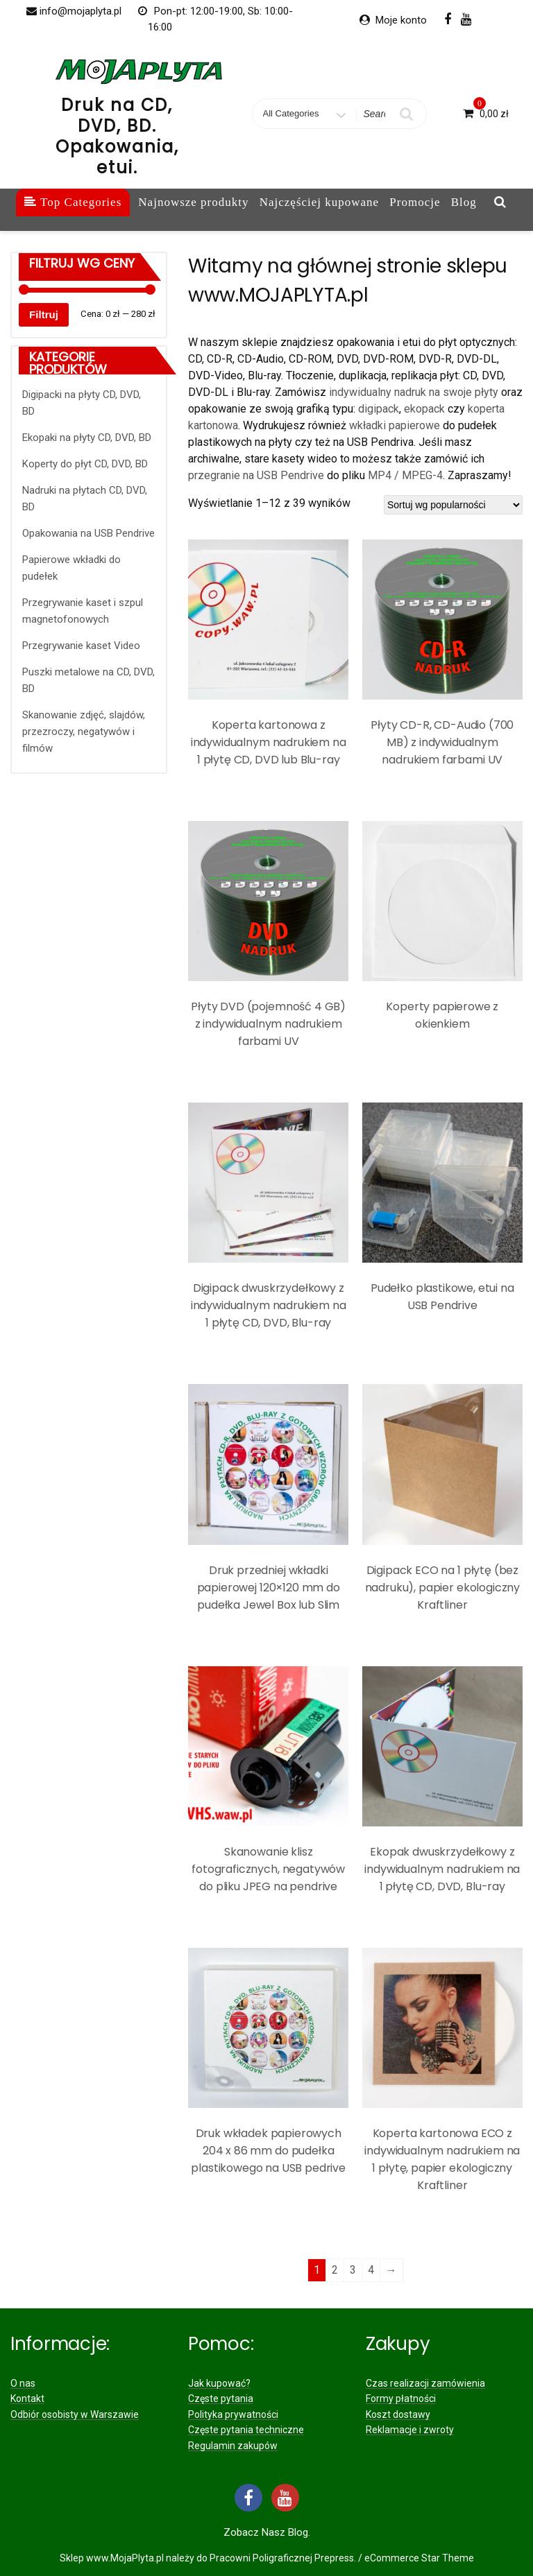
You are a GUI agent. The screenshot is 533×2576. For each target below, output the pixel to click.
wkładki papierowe (394, 425)
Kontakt (27, 2398)
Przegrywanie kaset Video (81, 645)
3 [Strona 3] (353, 2269)
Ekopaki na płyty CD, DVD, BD (86, 437)
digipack (378, 408)
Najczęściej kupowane (319, 202)
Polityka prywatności (233, 2414)
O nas (22, 2383)
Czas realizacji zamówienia (425, 2383)
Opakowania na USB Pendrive (88, 533)
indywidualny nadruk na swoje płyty (413, 392)
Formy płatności (401, 2398)
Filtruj (43, 314)
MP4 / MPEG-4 (405, 475)
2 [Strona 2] (335, 2269)
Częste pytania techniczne (246, 2429)
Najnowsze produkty (193, 202)
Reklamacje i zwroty (410, 2429)
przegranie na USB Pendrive (256, 475)
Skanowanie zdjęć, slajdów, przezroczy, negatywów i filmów (83, 731)
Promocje (414, 202)
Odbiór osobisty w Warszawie (74, 2414)
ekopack (426, 408)
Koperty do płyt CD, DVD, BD (85, 464)
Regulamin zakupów (233, 2445)
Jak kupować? (219, 2383)
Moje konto (401, 20)
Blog (464, 202)
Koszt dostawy (398, 2414)
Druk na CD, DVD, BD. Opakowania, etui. (117, 136)
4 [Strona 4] (371, 2269)
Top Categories (72, 202)
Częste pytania (220, 2398)
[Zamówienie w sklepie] (453, 505)
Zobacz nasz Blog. (266, 2532)
